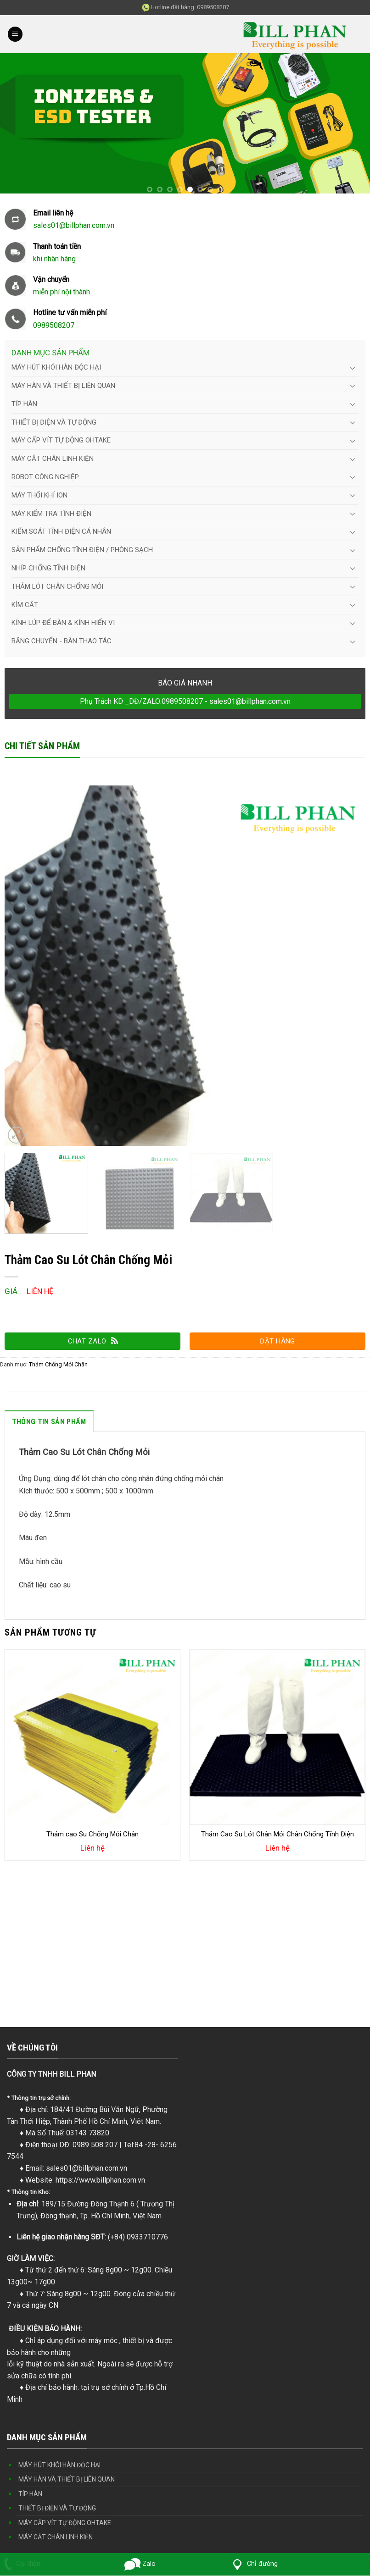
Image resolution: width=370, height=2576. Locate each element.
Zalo (140, 2564)
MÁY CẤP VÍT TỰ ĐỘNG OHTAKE (61, 440)
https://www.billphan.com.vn (100, 2180)
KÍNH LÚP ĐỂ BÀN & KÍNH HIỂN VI (63, 623)
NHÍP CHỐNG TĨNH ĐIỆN (48, 568)
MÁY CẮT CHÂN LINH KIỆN (52, 458)
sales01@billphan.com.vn (86, 2168)
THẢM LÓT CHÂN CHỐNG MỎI (57, 586)
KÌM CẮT (24, 605)
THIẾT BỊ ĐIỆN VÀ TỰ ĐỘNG (53, 422)
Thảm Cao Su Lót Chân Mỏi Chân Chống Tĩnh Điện (277, 1834)
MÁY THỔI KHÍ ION (39, 495)
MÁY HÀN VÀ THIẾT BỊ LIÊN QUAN (63, 385)
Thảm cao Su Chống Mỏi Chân (92, 1834)
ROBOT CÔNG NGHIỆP (45, 477)
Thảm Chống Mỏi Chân (58, 1364)
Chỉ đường (253, 2564)
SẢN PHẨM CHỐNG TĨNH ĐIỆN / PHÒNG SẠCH (82, 550)
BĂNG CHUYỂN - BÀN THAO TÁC (61, 641)
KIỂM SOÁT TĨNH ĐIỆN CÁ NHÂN (61, 531)
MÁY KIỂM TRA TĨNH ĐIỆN (51, 513)
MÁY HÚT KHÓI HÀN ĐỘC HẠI (56, 367)
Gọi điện (20, 2564)
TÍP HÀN (24, 404)
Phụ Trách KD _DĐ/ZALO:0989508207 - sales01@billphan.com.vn (185, 701)
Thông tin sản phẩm (49, 1421)
